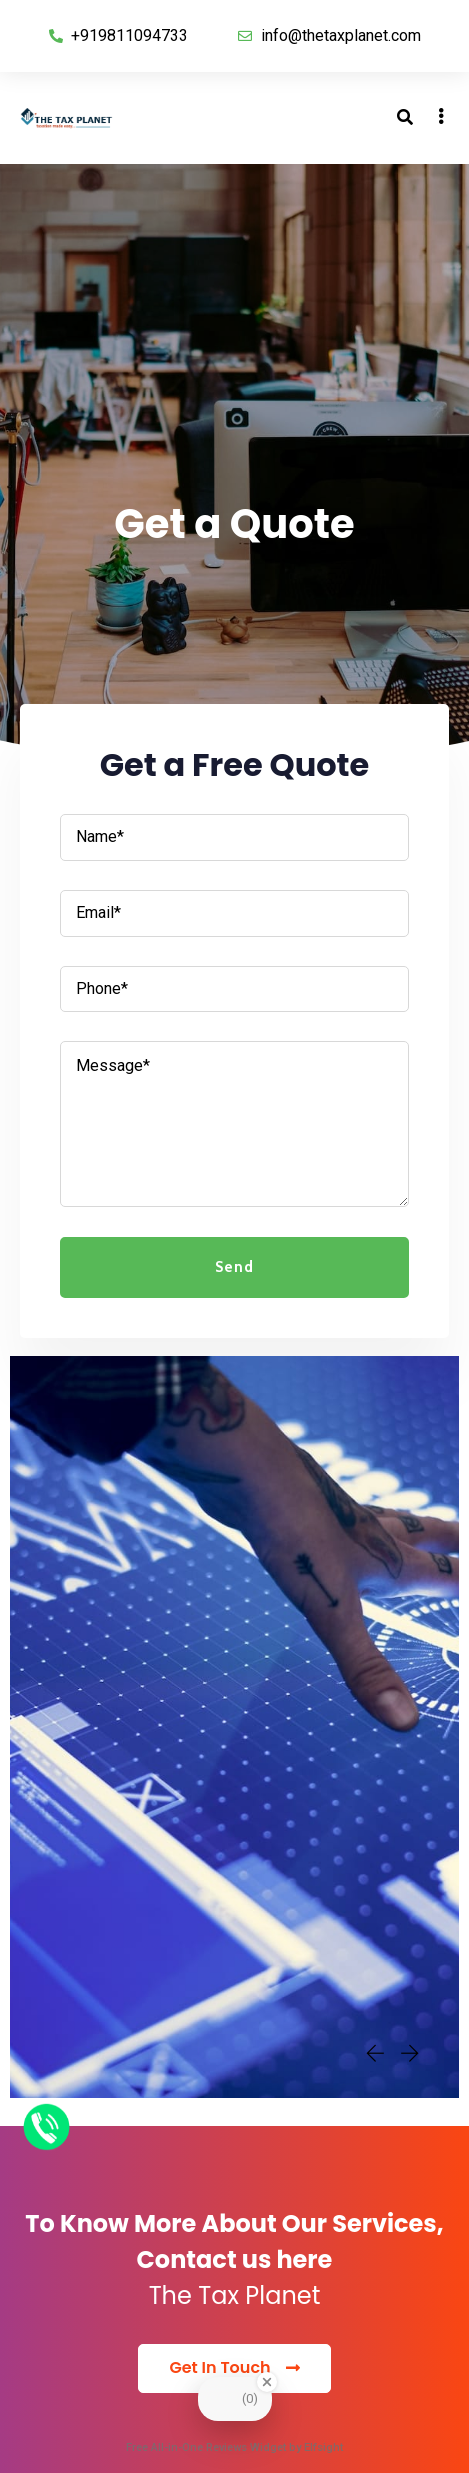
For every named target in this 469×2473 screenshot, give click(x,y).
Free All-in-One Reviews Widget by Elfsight (234, 2447)
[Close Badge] (267, 2382)
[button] (234, 2368)
